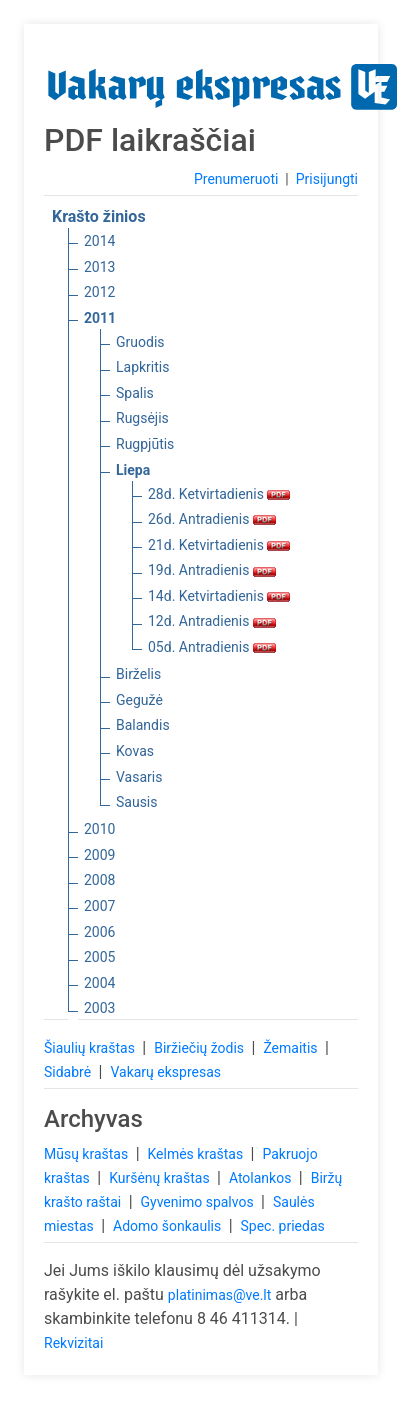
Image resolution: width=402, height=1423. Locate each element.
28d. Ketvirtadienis (219, 494)
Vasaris (139, 777)
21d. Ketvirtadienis (219, 545)
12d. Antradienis (212, 621)
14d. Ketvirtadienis (219, 596)
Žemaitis (292, 1048)
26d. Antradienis (212, 519)
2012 (99, 292)
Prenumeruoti (236, 179)
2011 (100, 318)
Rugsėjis (142, 418)
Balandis (143, 725)
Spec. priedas (282, 1226)
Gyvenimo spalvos (199, 1202)
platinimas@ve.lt (219, 1295)
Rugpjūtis (145, 444)
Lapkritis (142, 367)
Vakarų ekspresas (165, 1072)
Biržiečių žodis (200, 1048)
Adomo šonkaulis (169, 1226)
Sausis (137, 802)
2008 (99, 880)
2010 (99, 829)
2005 (99, 957)
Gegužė (139, 700)
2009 (99, 855)
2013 (99, 267)
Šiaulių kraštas (91, 1048)
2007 (99, 906)
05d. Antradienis (212, 647)
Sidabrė (69, 1072)
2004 (99, 983)
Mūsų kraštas (88, 1154)
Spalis (135, 393)
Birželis (138, 674)
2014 (99, 241)
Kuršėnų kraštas (161, 1178)
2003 (99, 1008)
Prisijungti (327, 179)
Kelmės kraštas (196, 1154)
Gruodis (140, 342)
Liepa (133, 470)
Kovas (135, 751)
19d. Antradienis (212, 570)
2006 (99, 932)
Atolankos (262, 1178)
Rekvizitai (73, 1343)
